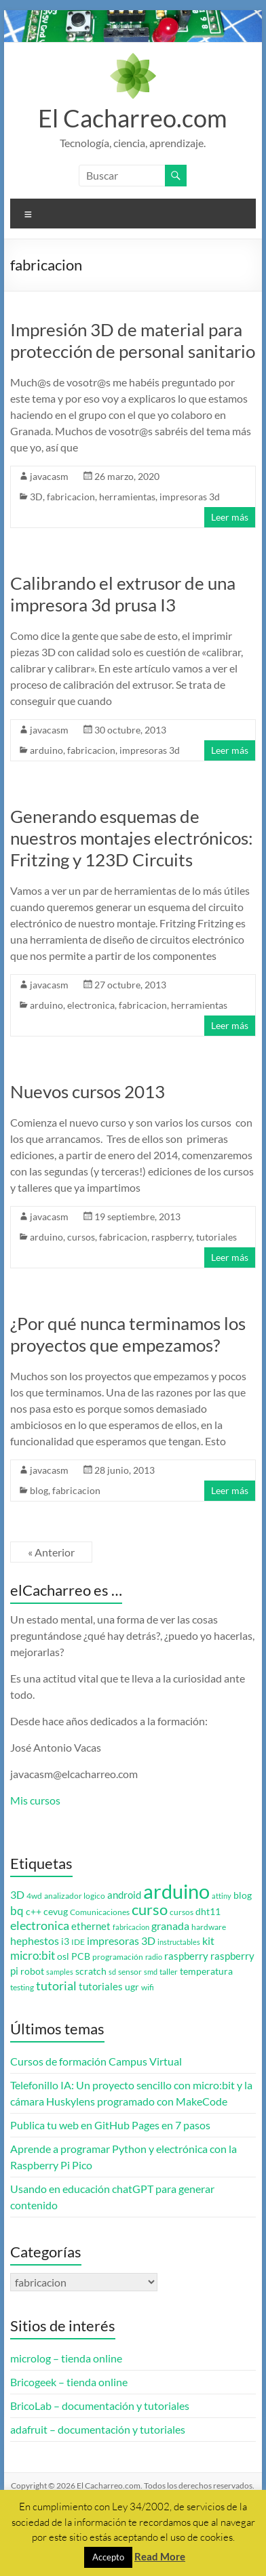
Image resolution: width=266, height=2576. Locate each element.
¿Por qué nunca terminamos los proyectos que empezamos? (128, 1334)
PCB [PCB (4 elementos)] (80, 1956)
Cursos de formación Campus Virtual (96, 2061)
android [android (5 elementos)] (124, 1895)
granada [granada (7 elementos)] (170, 1925)
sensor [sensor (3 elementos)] (130, 1972)
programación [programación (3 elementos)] (117, 1957)
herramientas (127, 496)
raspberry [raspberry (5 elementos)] (186, 1956)
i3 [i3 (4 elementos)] (65, 1941)
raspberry (171, 1237)
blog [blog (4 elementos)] (242, 1895)
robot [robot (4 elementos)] (32, 1971)
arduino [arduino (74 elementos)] (176, 1891)
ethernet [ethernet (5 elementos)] (91, 1926)
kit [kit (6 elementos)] (208, 1941)
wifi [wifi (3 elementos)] (147, 1987)
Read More (159, 2556)
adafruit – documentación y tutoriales (97, 2429)
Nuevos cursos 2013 (87, 1091)
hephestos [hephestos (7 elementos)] (34, 1940)
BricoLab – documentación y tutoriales (99, 2405)
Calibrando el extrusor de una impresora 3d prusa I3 (122, 594)
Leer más (229, 517)
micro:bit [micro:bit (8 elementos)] (32, 1955)
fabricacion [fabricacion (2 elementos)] (131, 1927)
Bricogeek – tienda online (69, 2381)
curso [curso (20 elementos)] (150, 1909)
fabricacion (71, 496)
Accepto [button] (108, 2557)
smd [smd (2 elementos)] (150, 1971)
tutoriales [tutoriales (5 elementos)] (101, 1986)
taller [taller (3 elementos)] (168, 1972)
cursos (81, 1237)
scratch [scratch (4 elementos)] (91, 1971)
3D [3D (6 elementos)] (17, 1895)
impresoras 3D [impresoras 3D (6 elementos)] (121, 1941)
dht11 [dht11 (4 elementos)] (208, 1911)
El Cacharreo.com (132, 118)
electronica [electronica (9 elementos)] (39, 1925)
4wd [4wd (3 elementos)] (34, 1896)
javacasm (49, 476)
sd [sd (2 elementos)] (112, 1971)
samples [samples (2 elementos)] (59, 1971)
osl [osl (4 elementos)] (63, 1956)
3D (36, 496)
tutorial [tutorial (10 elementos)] (56, 1985)
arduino (46, 750)
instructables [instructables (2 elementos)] (178, 1941)
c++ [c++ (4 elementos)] (33, 1911)
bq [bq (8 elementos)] (17, 1911)
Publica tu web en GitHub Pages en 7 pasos (110, 2124)
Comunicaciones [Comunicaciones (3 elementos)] (100, 1912)
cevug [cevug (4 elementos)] (55, 1911)
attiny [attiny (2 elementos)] (221, 1895)
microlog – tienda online (66, 2358)
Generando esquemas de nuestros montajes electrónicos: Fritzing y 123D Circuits (131, 837)
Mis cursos (35, 1800)
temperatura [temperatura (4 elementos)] (206, 1971)
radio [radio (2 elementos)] (153, 1956)
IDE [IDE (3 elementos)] (78, 1942)
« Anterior (51, 1552)
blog (39, 1490)
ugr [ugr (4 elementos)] (132, 1986)
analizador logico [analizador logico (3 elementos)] (74, 1896)
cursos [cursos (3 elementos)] (181, 1912)
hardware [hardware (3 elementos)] (208, 1927)
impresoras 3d (189, 496)
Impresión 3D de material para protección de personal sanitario (132, 340)
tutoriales (216, 1237)
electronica (91, 1005)
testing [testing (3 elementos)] (22, 1987)
